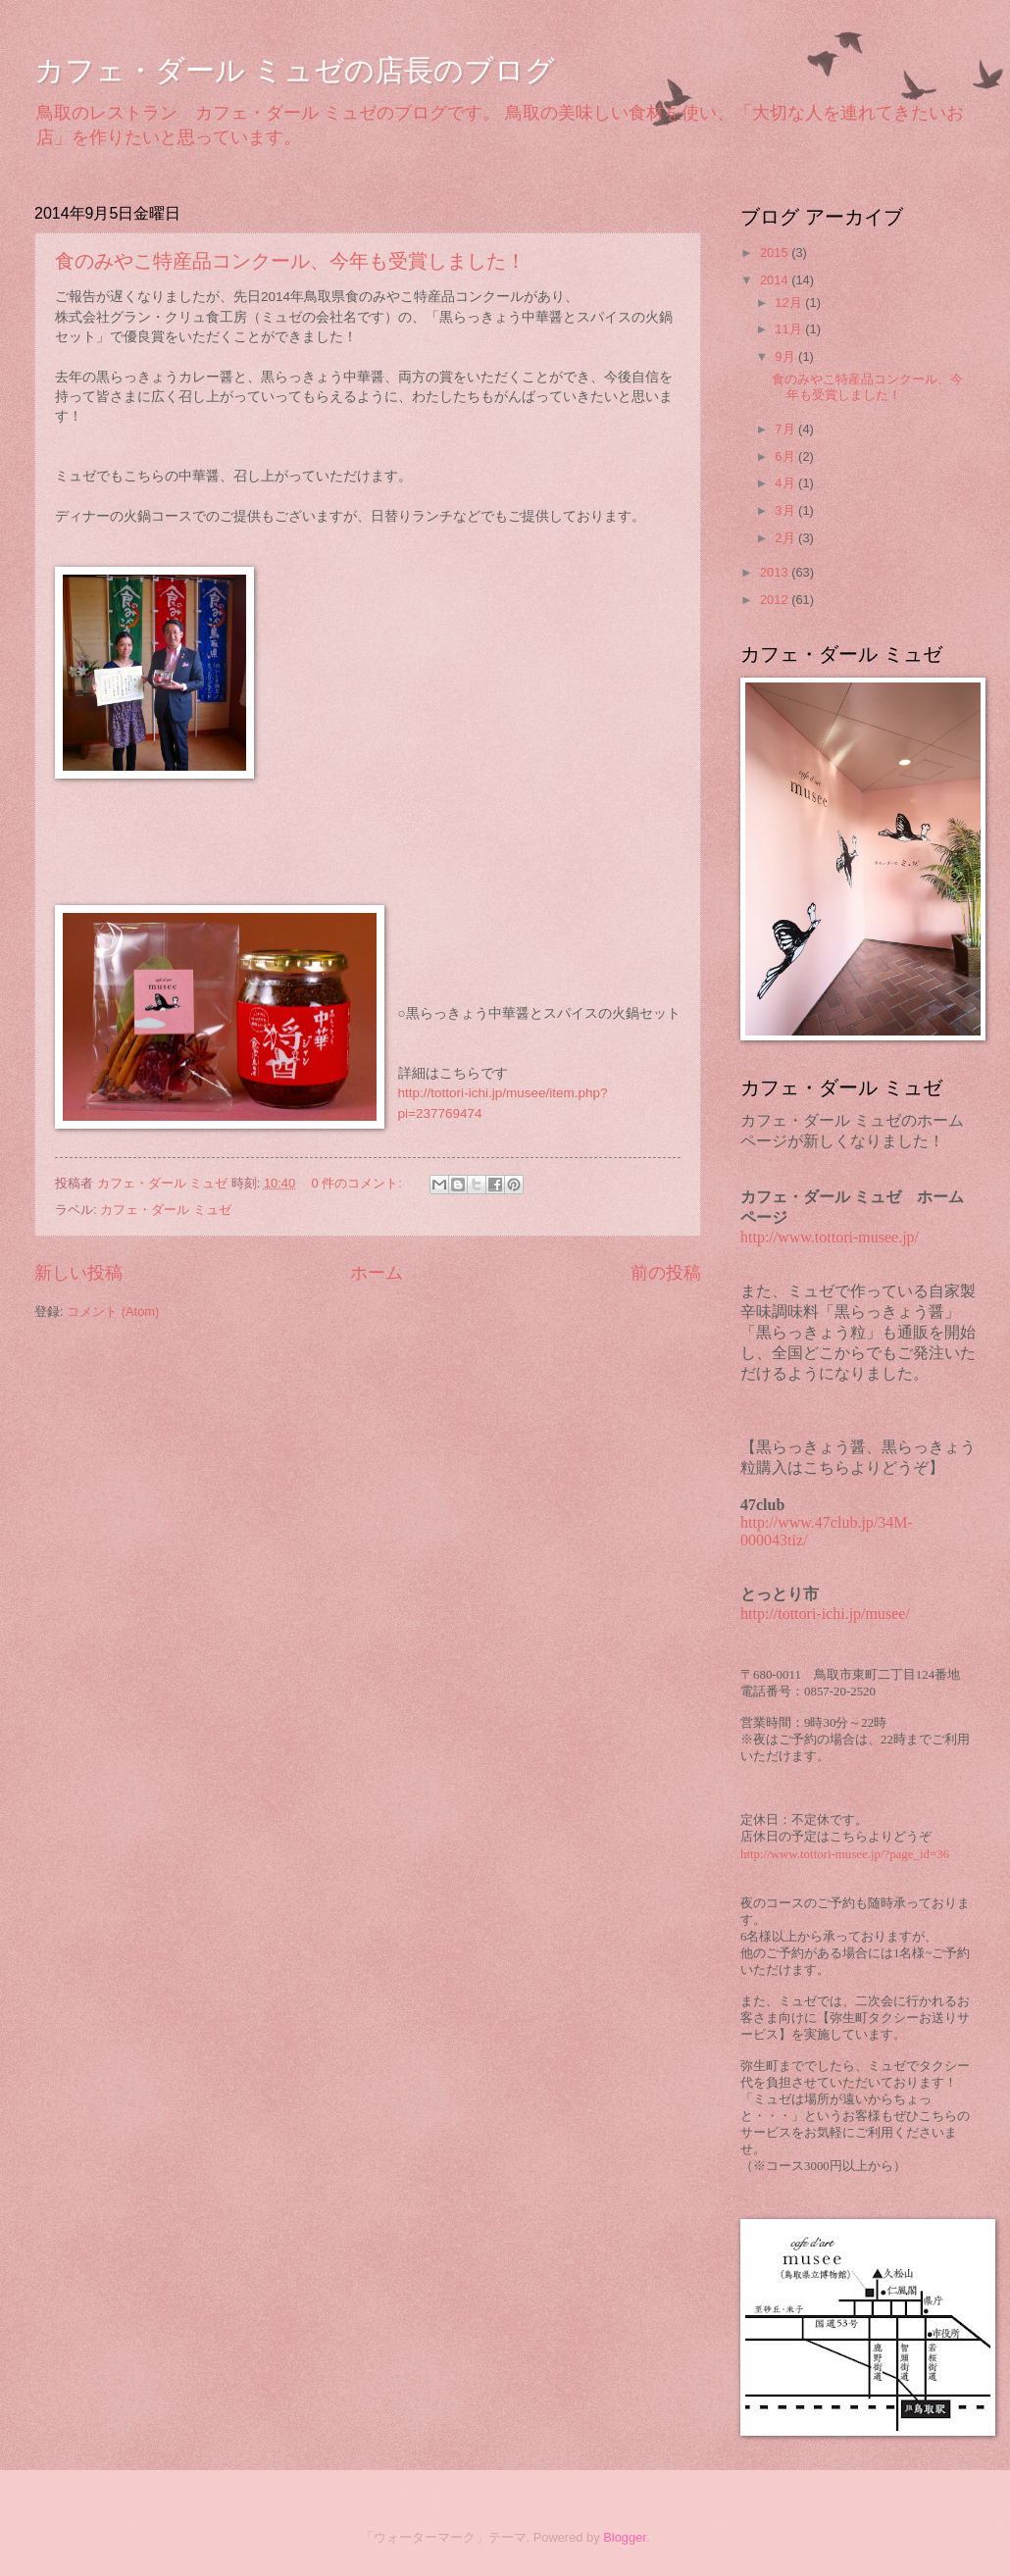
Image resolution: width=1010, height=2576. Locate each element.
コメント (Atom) (113, 1311)
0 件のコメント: (359, 1183)
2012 (775, 599)
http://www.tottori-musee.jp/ (829, 1237)
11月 (790, 329)
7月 (786, 429)
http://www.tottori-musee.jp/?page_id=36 (844, 1854)
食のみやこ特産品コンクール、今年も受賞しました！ (290, 261)
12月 (790, 302)
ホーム (376, 1273)
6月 (786, 456)
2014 (775, 280)
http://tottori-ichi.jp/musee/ (825, 1613)
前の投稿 (666, 1273)
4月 (786, 483)
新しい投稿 (78, 1273)
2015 (775, 252)
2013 (775, 572)
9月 (786, 356)
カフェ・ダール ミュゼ (165, 1209)
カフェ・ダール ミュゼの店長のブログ (294, 70)
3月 (786, 510)
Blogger (624, 2537)
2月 (786, 537)
